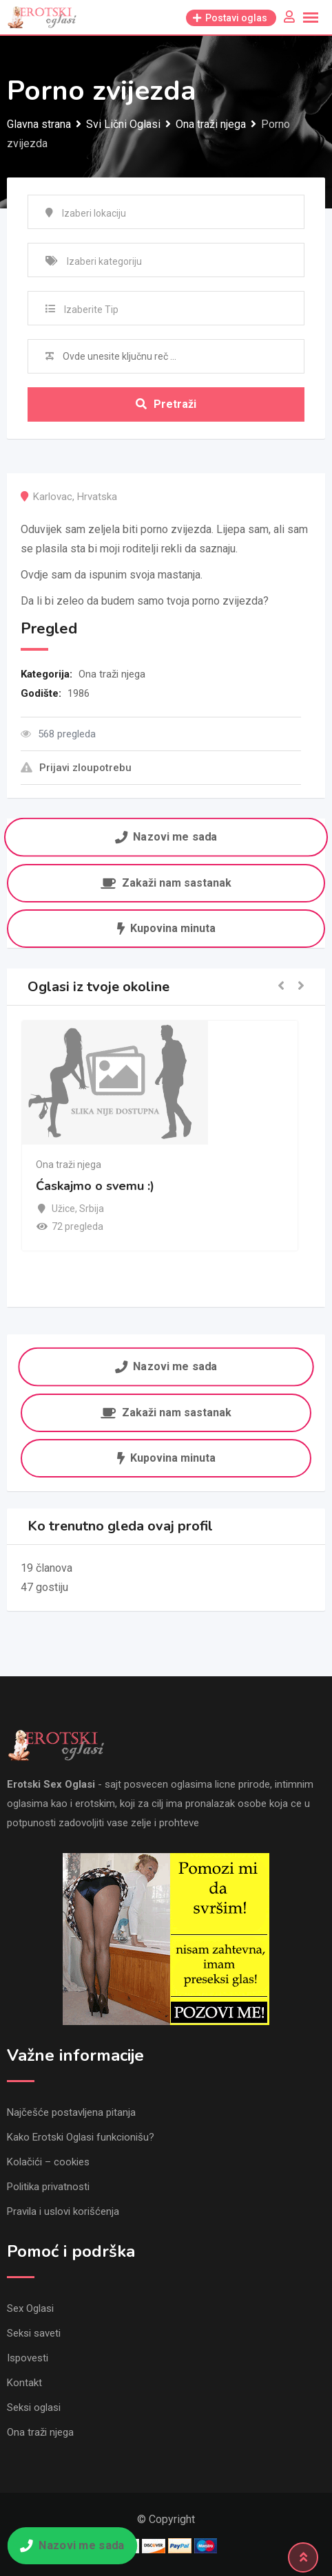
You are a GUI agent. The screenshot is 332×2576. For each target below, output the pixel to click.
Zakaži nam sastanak (166, 882)
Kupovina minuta (166, 928)
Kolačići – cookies (48, 2162)
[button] (281, 987)
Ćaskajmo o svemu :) (95, 1186)
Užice (63, 1208)
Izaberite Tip (91, 309)
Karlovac (52, 496)
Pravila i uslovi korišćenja (63, 2211)
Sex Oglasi (30, 2308)
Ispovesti (27, 2358)
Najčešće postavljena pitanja (71, 2112)
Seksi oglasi (34, 2407)
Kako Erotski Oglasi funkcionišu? (80, 2137)
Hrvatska (97, 496)
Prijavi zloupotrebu (76, 767)
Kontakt (24, 2383)
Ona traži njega (112, 674)
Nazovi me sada (165, 837)
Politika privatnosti (48, 2186)
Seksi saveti (34, 2333)
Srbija (91, 1208)
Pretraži (166, 404)
